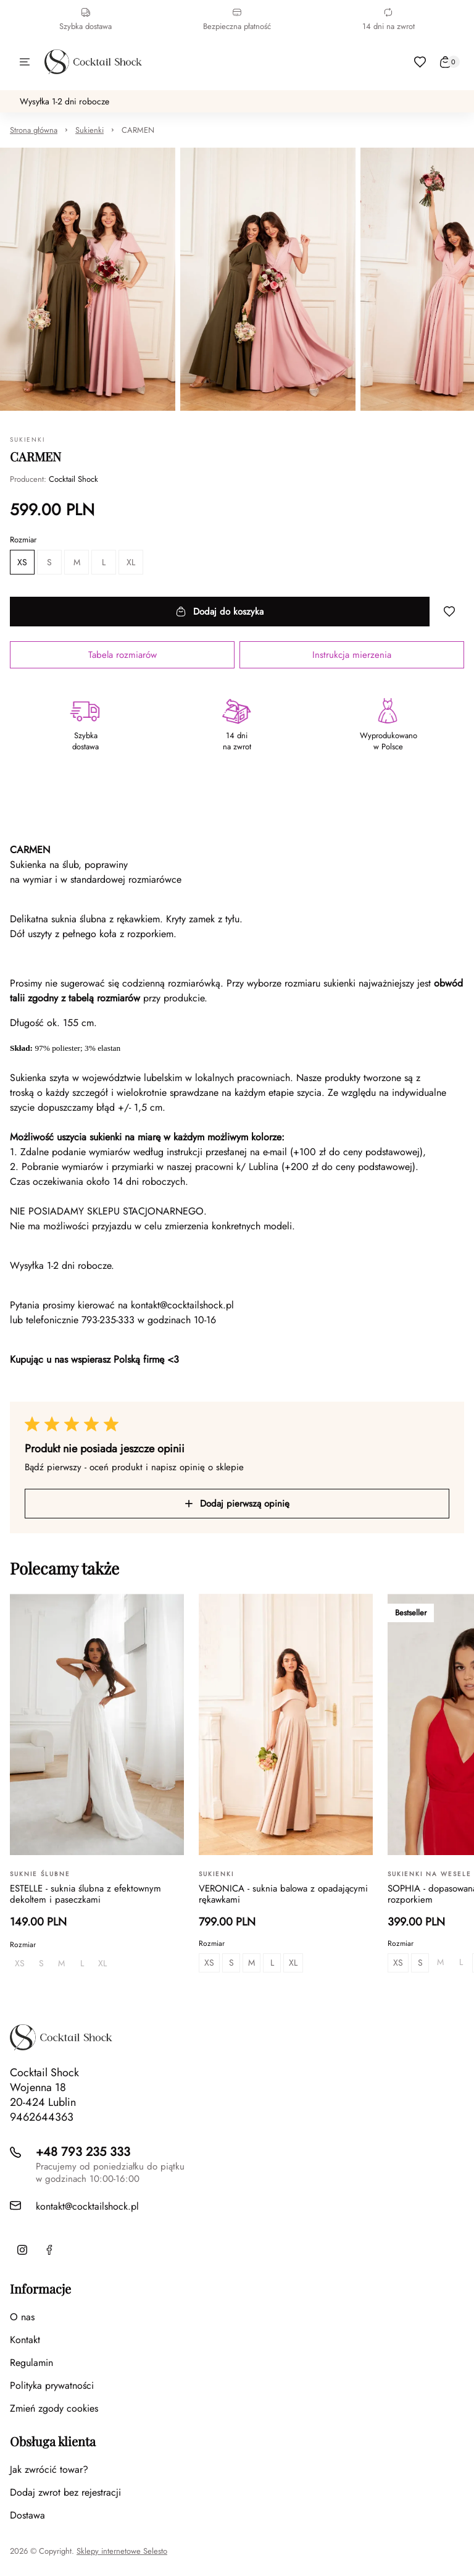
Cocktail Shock (73, 479)
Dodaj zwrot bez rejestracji (65, 2492)
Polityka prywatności (52, 2385)
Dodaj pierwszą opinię (237, 1503)
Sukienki (89, 130)
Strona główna (33, 130)
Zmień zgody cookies (54, 2408)
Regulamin (31, 2362)
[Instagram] (22, 2249)
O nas (22, 2317)
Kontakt (25, 2340)
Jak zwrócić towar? (49, 2469)
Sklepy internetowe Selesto (122, 2551)
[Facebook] (49, 2249)
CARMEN (138, 130)
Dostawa (27, 2515)
